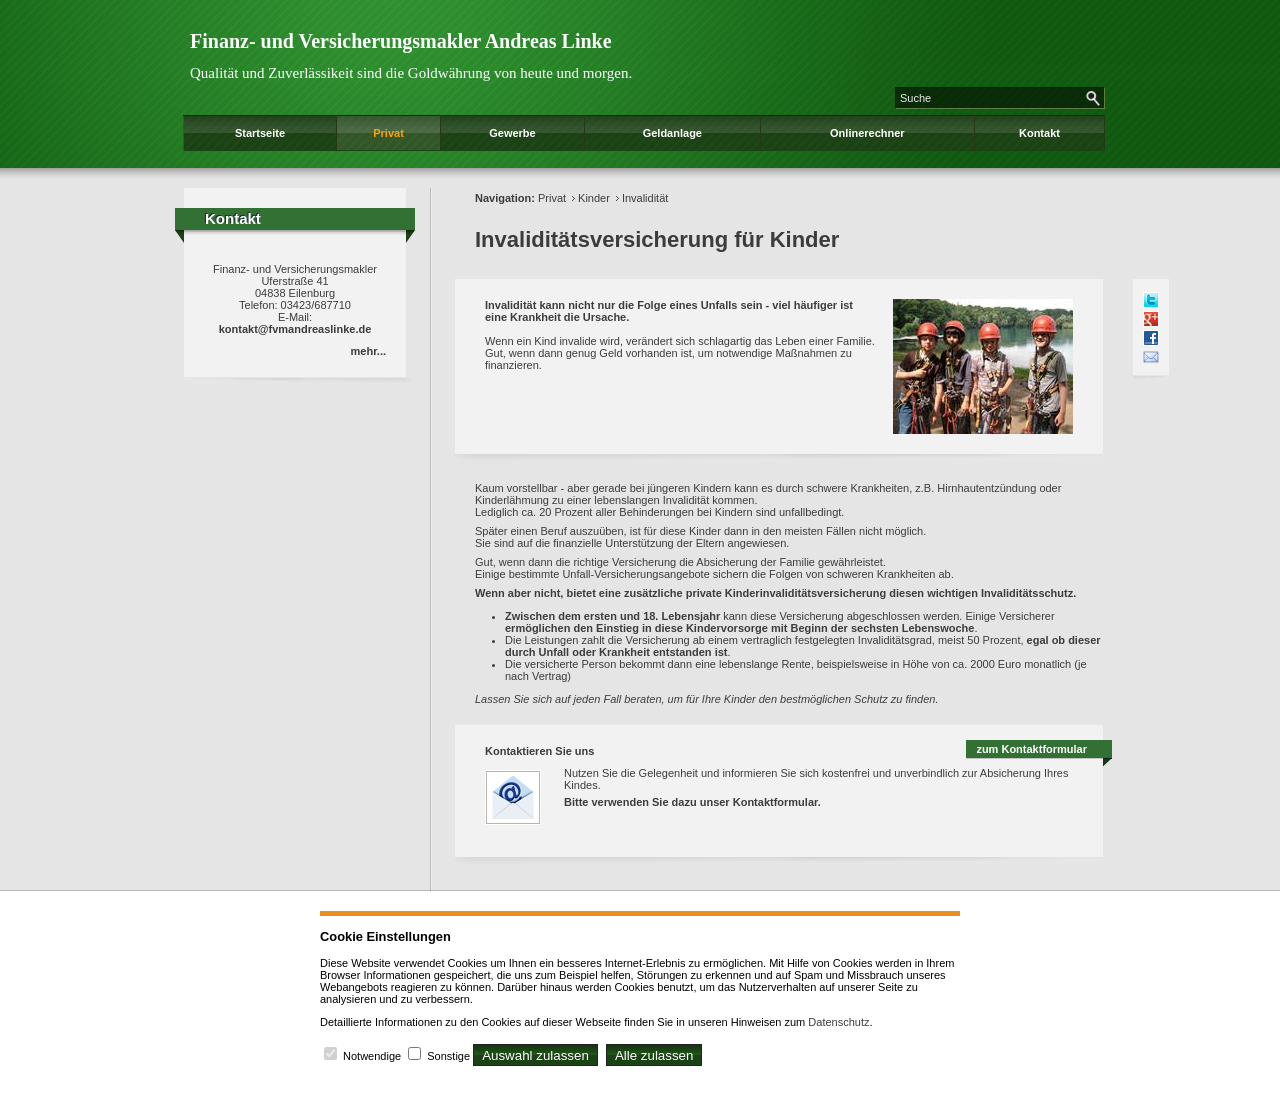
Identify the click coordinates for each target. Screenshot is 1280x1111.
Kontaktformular (775, 802)
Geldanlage (672, 133)
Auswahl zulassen (535, 1055)
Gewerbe (512, 133)
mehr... (368, 351)
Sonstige (448, 1056)
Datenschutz (838, 1022)
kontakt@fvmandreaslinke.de (295, 329)
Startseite (260, 133)
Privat (388, 133)
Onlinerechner (867, 133)
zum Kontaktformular (1031, 749)
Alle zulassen (654, 1055)
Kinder (594, 198)
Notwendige (372, 1056)
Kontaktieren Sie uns (539, 751)
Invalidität (645, 198)
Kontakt (1039, 133)
